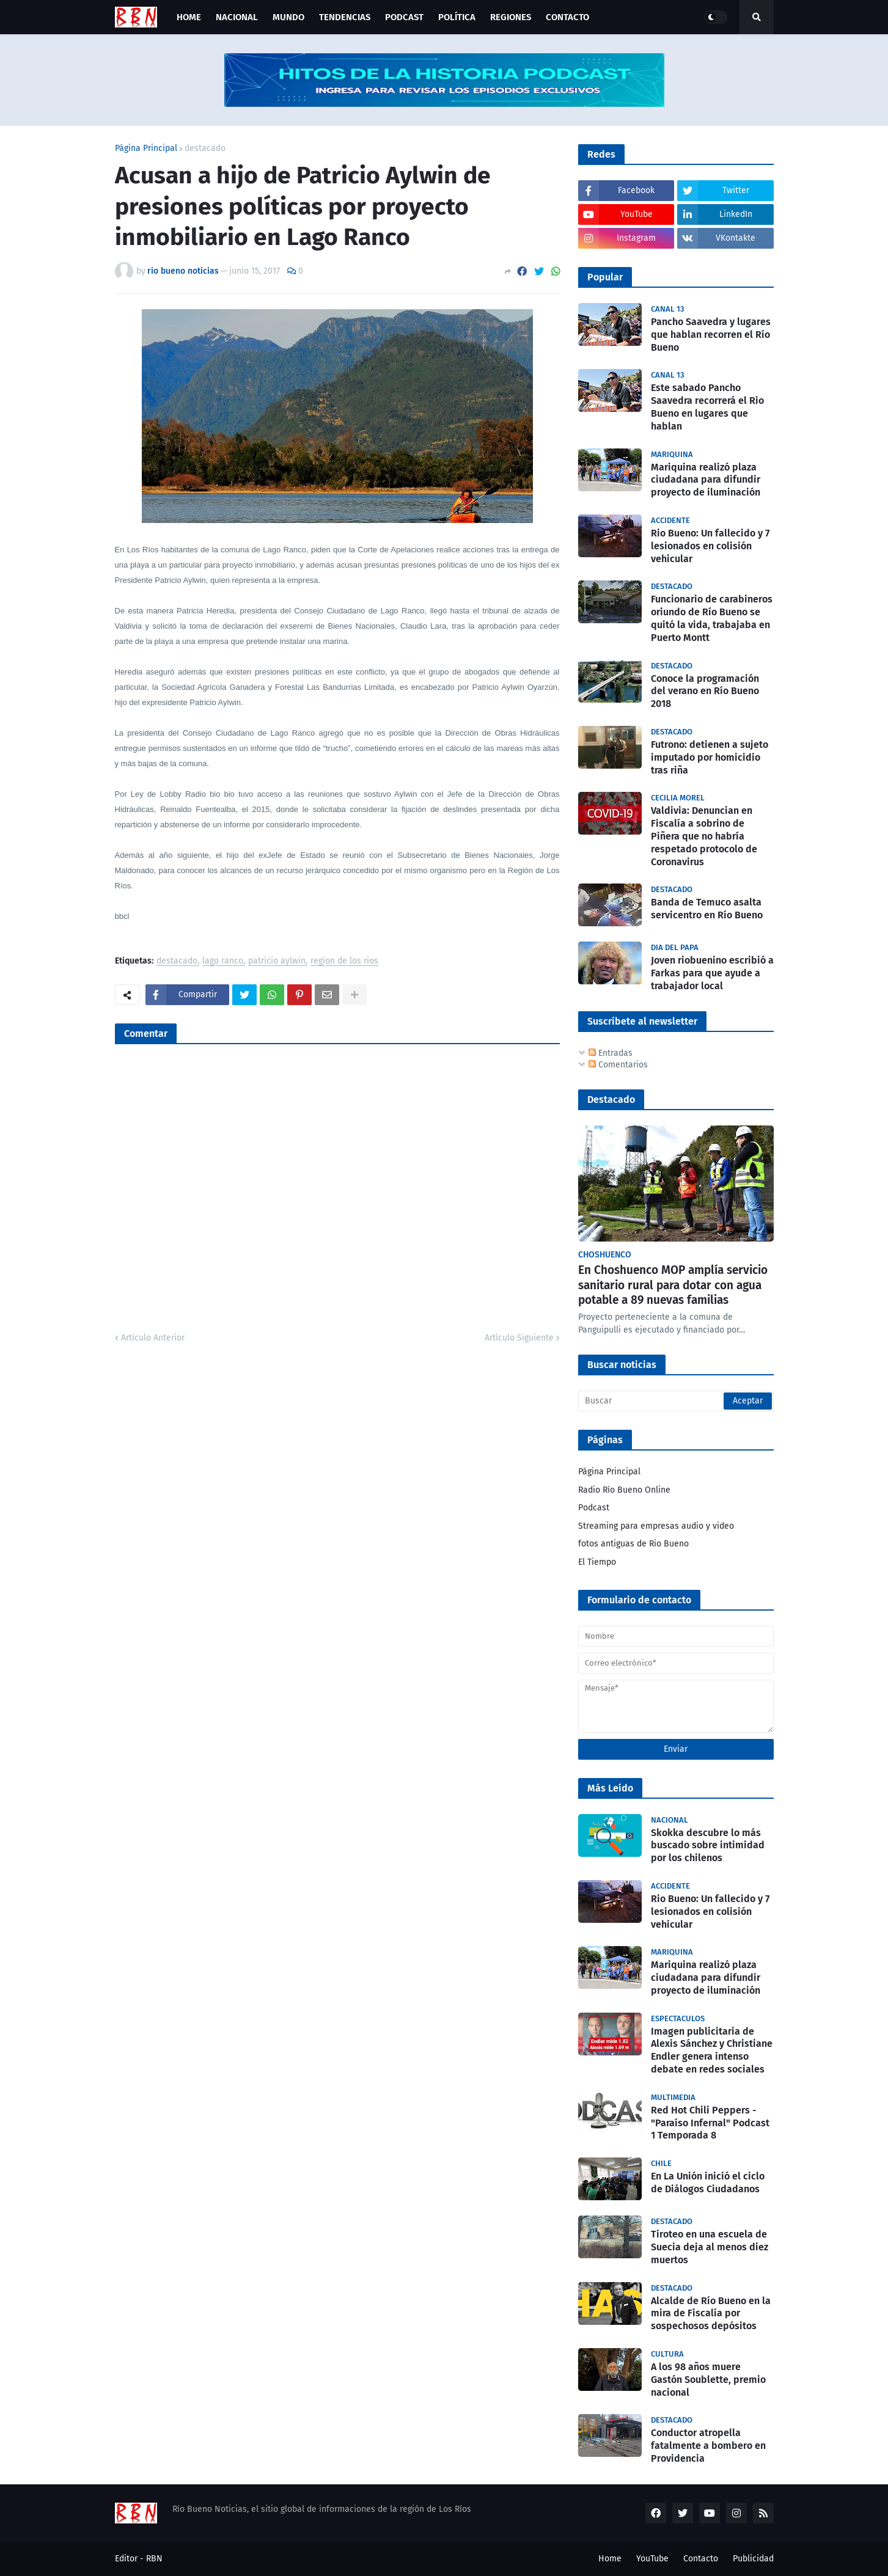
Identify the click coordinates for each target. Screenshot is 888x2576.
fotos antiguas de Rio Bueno (633, 1544)
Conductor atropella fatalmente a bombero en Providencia (708, 2445)
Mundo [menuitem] (288, 17)
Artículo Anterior (153, 1338)
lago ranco (222, 961)
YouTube (652, 2558)
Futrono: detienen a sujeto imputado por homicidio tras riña (709, 757)
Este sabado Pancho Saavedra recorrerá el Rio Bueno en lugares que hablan (707, 406)
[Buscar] (676, 1401)
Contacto (700, 2558)
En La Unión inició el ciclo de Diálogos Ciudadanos (708, 2182)
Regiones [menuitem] (510, 17)
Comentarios (618, 1064)
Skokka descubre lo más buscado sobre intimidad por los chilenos (708, 1845)
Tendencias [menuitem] (344, 17)
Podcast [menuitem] (404, 17)
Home (610, 2558)
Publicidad (753, 2558)
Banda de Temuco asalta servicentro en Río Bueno (707, 908)
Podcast (593, 1507)
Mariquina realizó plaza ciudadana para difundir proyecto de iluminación (705, 480)
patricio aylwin (277, 961)
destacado (205, 148)
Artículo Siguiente (519, 1338)
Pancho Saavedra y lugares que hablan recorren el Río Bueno (711, 334)
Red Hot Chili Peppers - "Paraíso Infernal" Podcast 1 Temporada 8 (710, 2123)
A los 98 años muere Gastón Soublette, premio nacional (708, 2379)
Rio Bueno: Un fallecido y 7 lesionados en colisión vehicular (710, 546)
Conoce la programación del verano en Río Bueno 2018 (705, 691)
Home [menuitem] (189, 17)
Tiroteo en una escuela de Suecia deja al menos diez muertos (709, 2247)
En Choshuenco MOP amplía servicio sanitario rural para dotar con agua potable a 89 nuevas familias (673, 1285)
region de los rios (344, 961)
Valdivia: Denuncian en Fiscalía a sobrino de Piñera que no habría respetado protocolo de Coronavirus (704, 836)
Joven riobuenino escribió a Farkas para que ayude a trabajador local (712, 973)
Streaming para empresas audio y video (656, 1526)
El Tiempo (597, 1562)
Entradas (611, 1053)
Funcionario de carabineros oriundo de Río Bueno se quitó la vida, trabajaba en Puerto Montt (711, 618)
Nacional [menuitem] (237, 17)
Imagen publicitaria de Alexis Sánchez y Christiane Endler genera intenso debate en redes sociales (711, 2050)
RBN (154, 2558)
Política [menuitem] (456, 17)
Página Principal (146, 148)
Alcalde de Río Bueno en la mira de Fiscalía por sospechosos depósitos (711, 2313)
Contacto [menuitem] (567, 17)
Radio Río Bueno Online (624, 1490)
